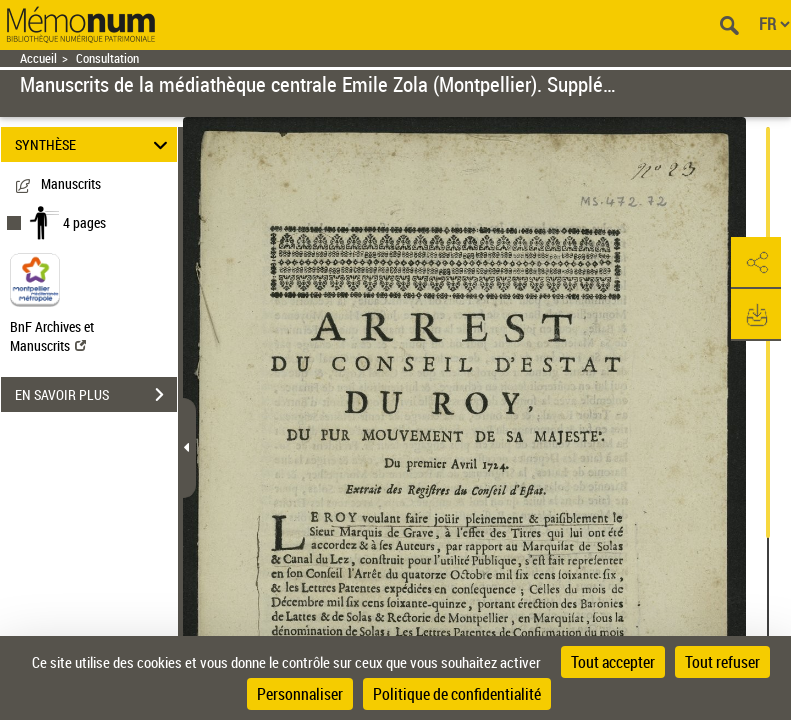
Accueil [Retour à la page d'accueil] (38, 58)
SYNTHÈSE (94, 144)
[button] (756, 263)
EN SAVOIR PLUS (96, 395)
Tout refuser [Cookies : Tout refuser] (722, 662)
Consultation (107, 58)
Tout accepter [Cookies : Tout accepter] (613, 662)
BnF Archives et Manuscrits (52, 336)
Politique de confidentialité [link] (457, 694)
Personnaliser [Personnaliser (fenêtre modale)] (300, 694)
